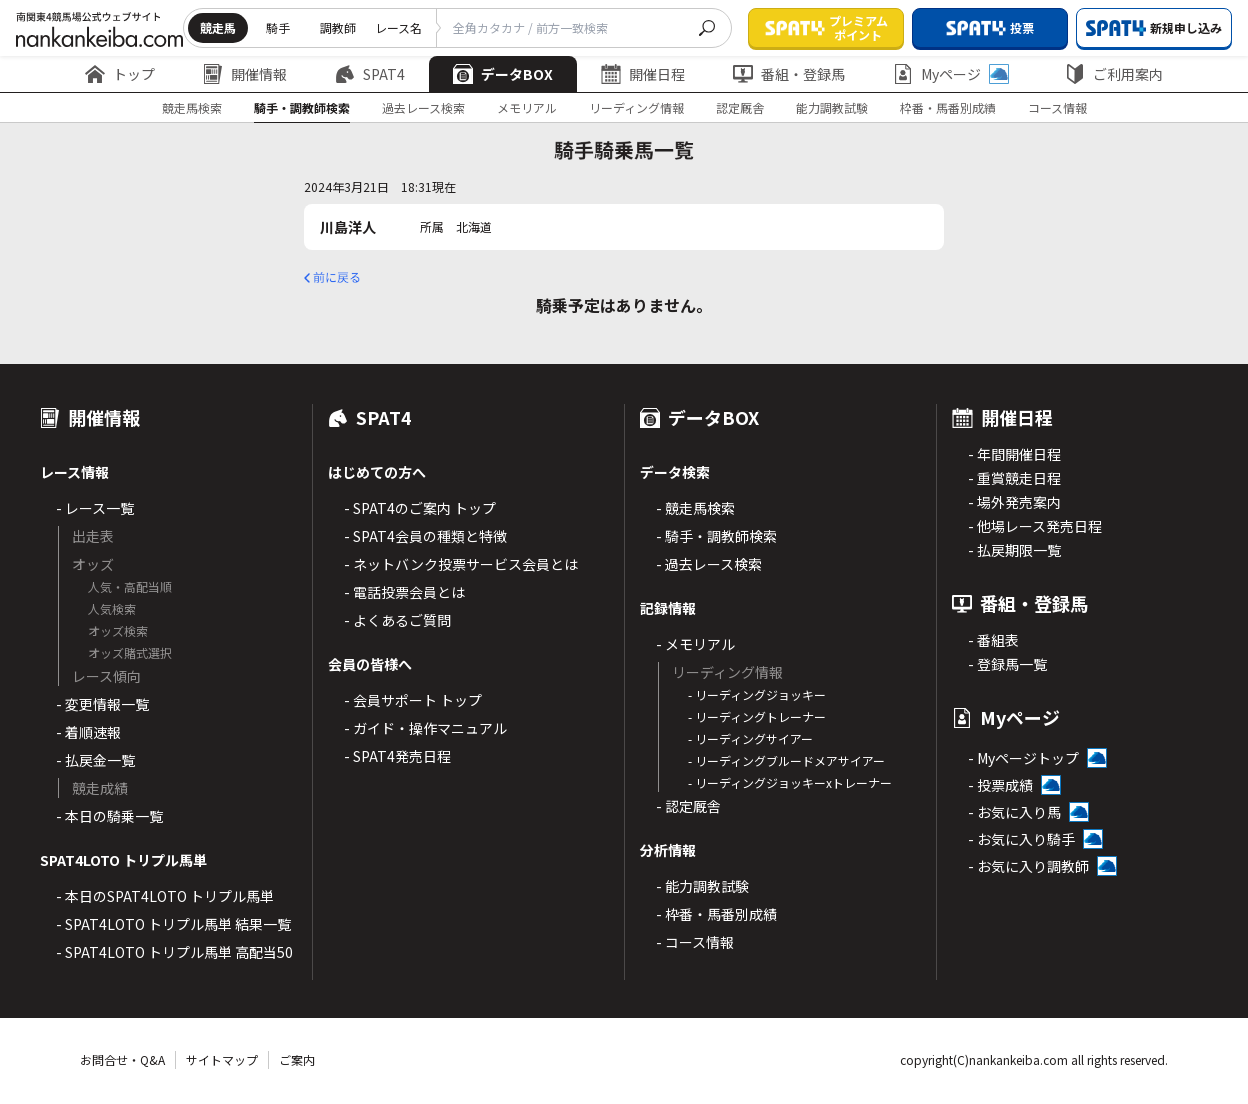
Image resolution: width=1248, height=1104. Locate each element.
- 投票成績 (1000, 785)
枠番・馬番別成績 (948, 107)
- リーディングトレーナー (757, 716)
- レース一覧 (95, 508)
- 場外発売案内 (1014, 502)
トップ (120, 74)
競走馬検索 (192, 107)
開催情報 (245, 74)
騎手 (278, 27)
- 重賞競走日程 (1014, 478)
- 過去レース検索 (709, 564)
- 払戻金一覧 (95, 760)
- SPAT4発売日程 (397, 756)
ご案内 (297, 1059)
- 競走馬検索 (695, 508)
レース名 (398, 27)
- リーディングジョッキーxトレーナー (790, 782)
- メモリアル (695, 644)
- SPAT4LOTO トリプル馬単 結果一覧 (173, 924)
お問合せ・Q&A (122, 1059)
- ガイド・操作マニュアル (425, 728)
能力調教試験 (832, 107)
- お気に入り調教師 (1028, 866)
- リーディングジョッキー (757, 694)
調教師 (338, 27)
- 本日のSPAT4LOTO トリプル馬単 (165, 896)
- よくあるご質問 (397, 620)
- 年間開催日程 (1014, 454)
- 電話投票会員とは (404, 592)
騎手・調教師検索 (302, 107)
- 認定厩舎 (688, 806)
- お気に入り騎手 (1021, 839)
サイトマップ (222, 1059)
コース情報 (1057, 107)
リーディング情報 (636, 107)
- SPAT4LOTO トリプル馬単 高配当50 (174, 952)
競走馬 (218, 27)
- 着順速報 (88, 732)
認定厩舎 (740, 107)
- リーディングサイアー (750, 738)
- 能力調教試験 (702, 886)
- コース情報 (695, 942)
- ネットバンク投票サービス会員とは (461, 564)
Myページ (951, 74)
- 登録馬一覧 (1007, 664)
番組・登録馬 (789, 74)
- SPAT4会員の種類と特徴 (425, 536)
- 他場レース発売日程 (1035, 526)
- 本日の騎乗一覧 (109, 816)
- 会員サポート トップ (413, 700)
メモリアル (527, 107)
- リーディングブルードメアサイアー (786, 760)
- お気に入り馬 (1014, 812)
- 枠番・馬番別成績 (716, 914)
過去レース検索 (423, 107)
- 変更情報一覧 (102, 704)
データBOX (503, 74)
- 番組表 (993, 640)
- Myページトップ (1023, 758)
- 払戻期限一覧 (1014, 550)
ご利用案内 (1114, 74)
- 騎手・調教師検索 (716, 536)
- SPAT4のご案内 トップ (420, 508)
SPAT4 (370, 74)
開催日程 (643, 74)
